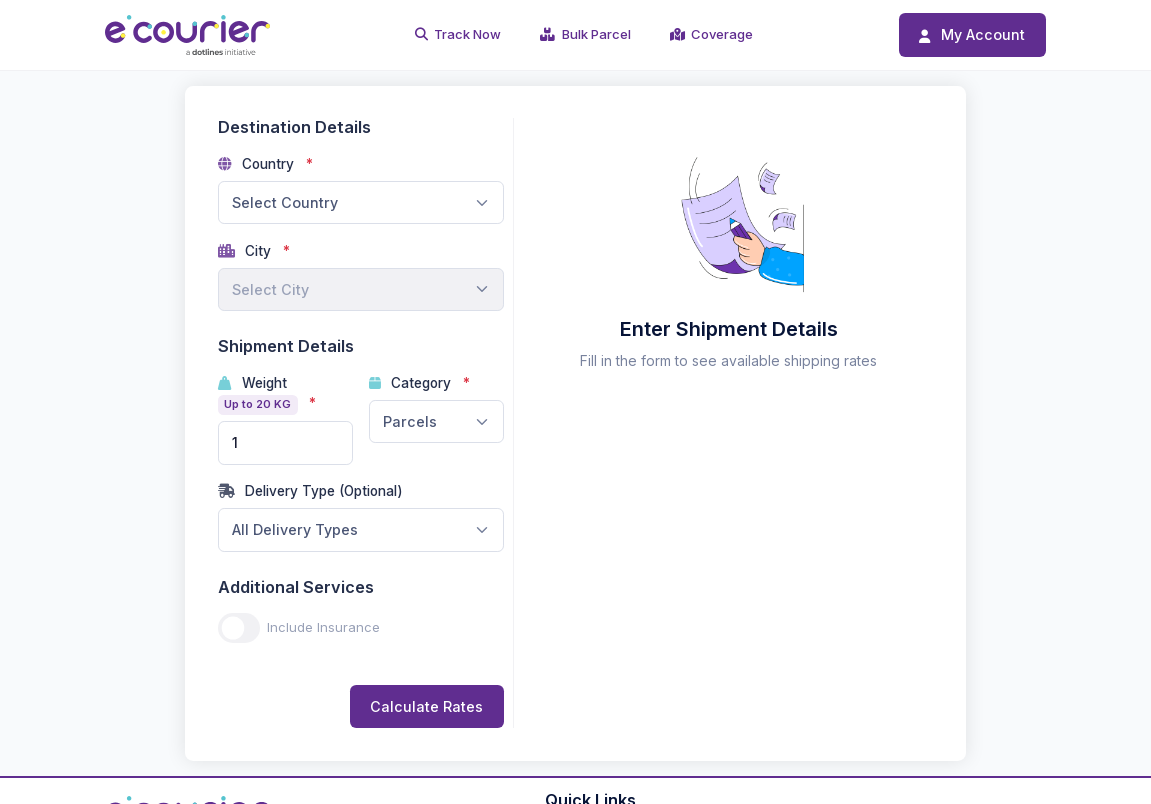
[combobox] (361, 203)
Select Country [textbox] (285, 202)
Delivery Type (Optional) (311, 491)
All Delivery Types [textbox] (295, 529)
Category (412, 383)
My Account (972, 34)
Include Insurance (323, 627)
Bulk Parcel (585, 34)
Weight (260, 395)
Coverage (712, 34)
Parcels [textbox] (410, 421)
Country (258, 164)
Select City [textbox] (270, 289)
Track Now (458, 34)
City (247, 251)
